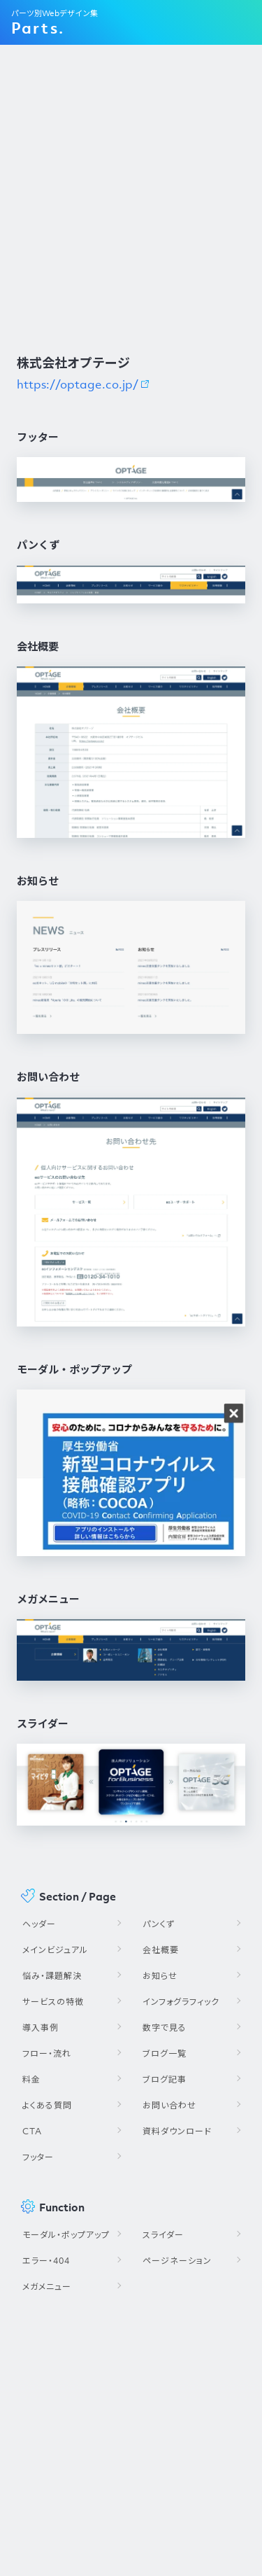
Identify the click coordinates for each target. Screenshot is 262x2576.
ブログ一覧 (165, 2053)
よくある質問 (47, 2105)
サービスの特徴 (53, 2002)
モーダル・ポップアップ (66, 2235)
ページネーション (177, 2261)
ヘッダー (39, 1924)
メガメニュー (46, 2286)
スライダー (163, 2235)
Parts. (37, 28)
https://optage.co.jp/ (77, 384)
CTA (32, 2131)
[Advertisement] (131, 198)
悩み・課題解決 (52, 1976)
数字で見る (165, 2027)
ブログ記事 (165, 2079)
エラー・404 (46, 2261)
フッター (38, 2157)
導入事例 (40, 2027)
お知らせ (160, 1976)
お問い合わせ (169, 2105)
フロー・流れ (46, 2053)
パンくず (159, 1924)
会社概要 (161, 1950)
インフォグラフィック (181, 2002)
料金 (31, 2079)
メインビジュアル (55, 1950)
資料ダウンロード (177, 2131)
